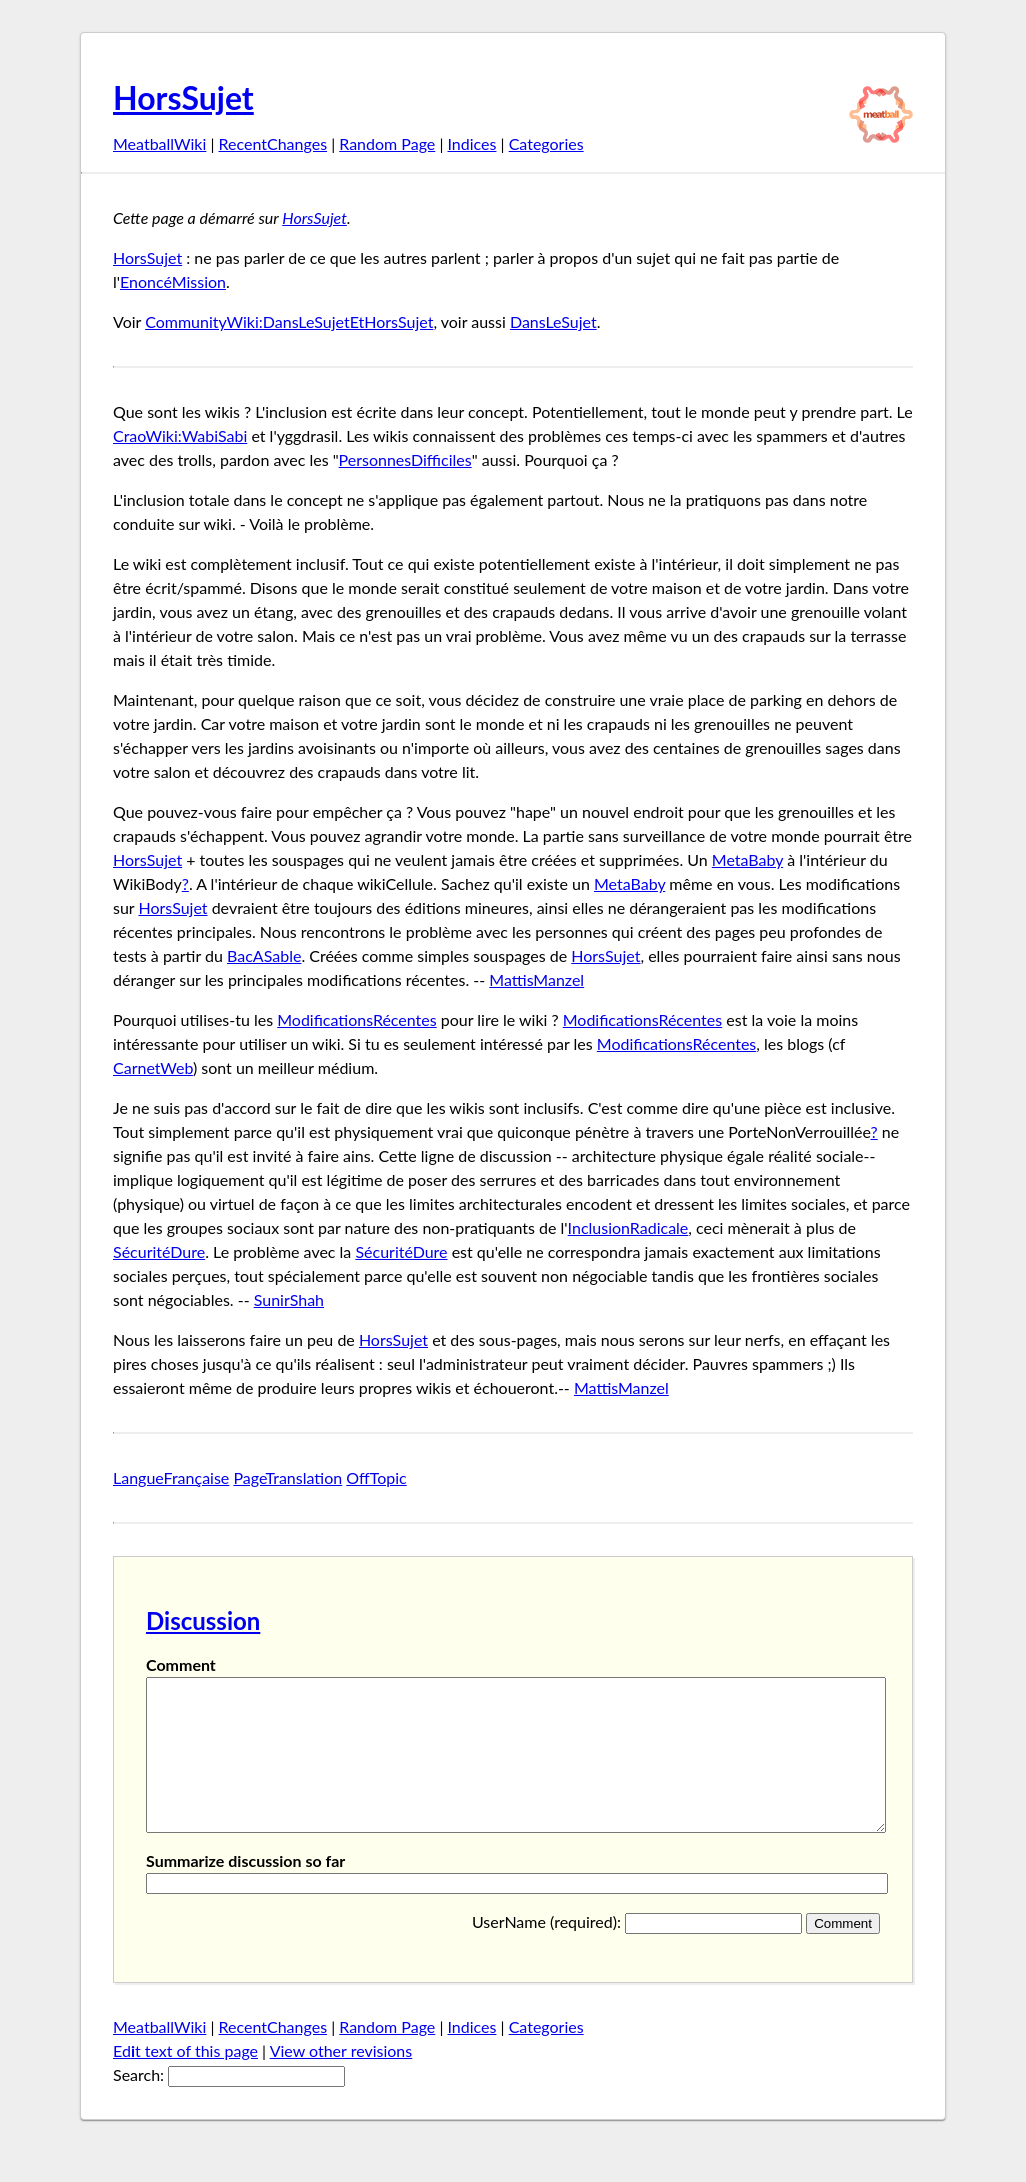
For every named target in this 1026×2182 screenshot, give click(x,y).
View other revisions (341, 2080)
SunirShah (289, 1299)
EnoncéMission (173, 281)
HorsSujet (183, 97)
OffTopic (376, 1477)
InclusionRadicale (628, 1227)
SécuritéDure (159, 1251)
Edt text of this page (185, 2080)
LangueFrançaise (171, 1477)
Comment (181, 1664)
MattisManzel (536, 979)
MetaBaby (747, 859)
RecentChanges (273, 143)
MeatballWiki (159, 143)
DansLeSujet (553, 321)
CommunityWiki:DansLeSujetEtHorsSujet (289, 321)
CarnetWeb (153, 1067)
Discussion (203, 1620)
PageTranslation (287, 1477)
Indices (471, 143)
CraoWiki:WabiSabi (180, 435)
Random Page (387, 143)
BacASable (264, 955)
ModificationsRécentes (356, 1019)
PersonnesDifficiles (405, 459)
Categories (546, 143)
